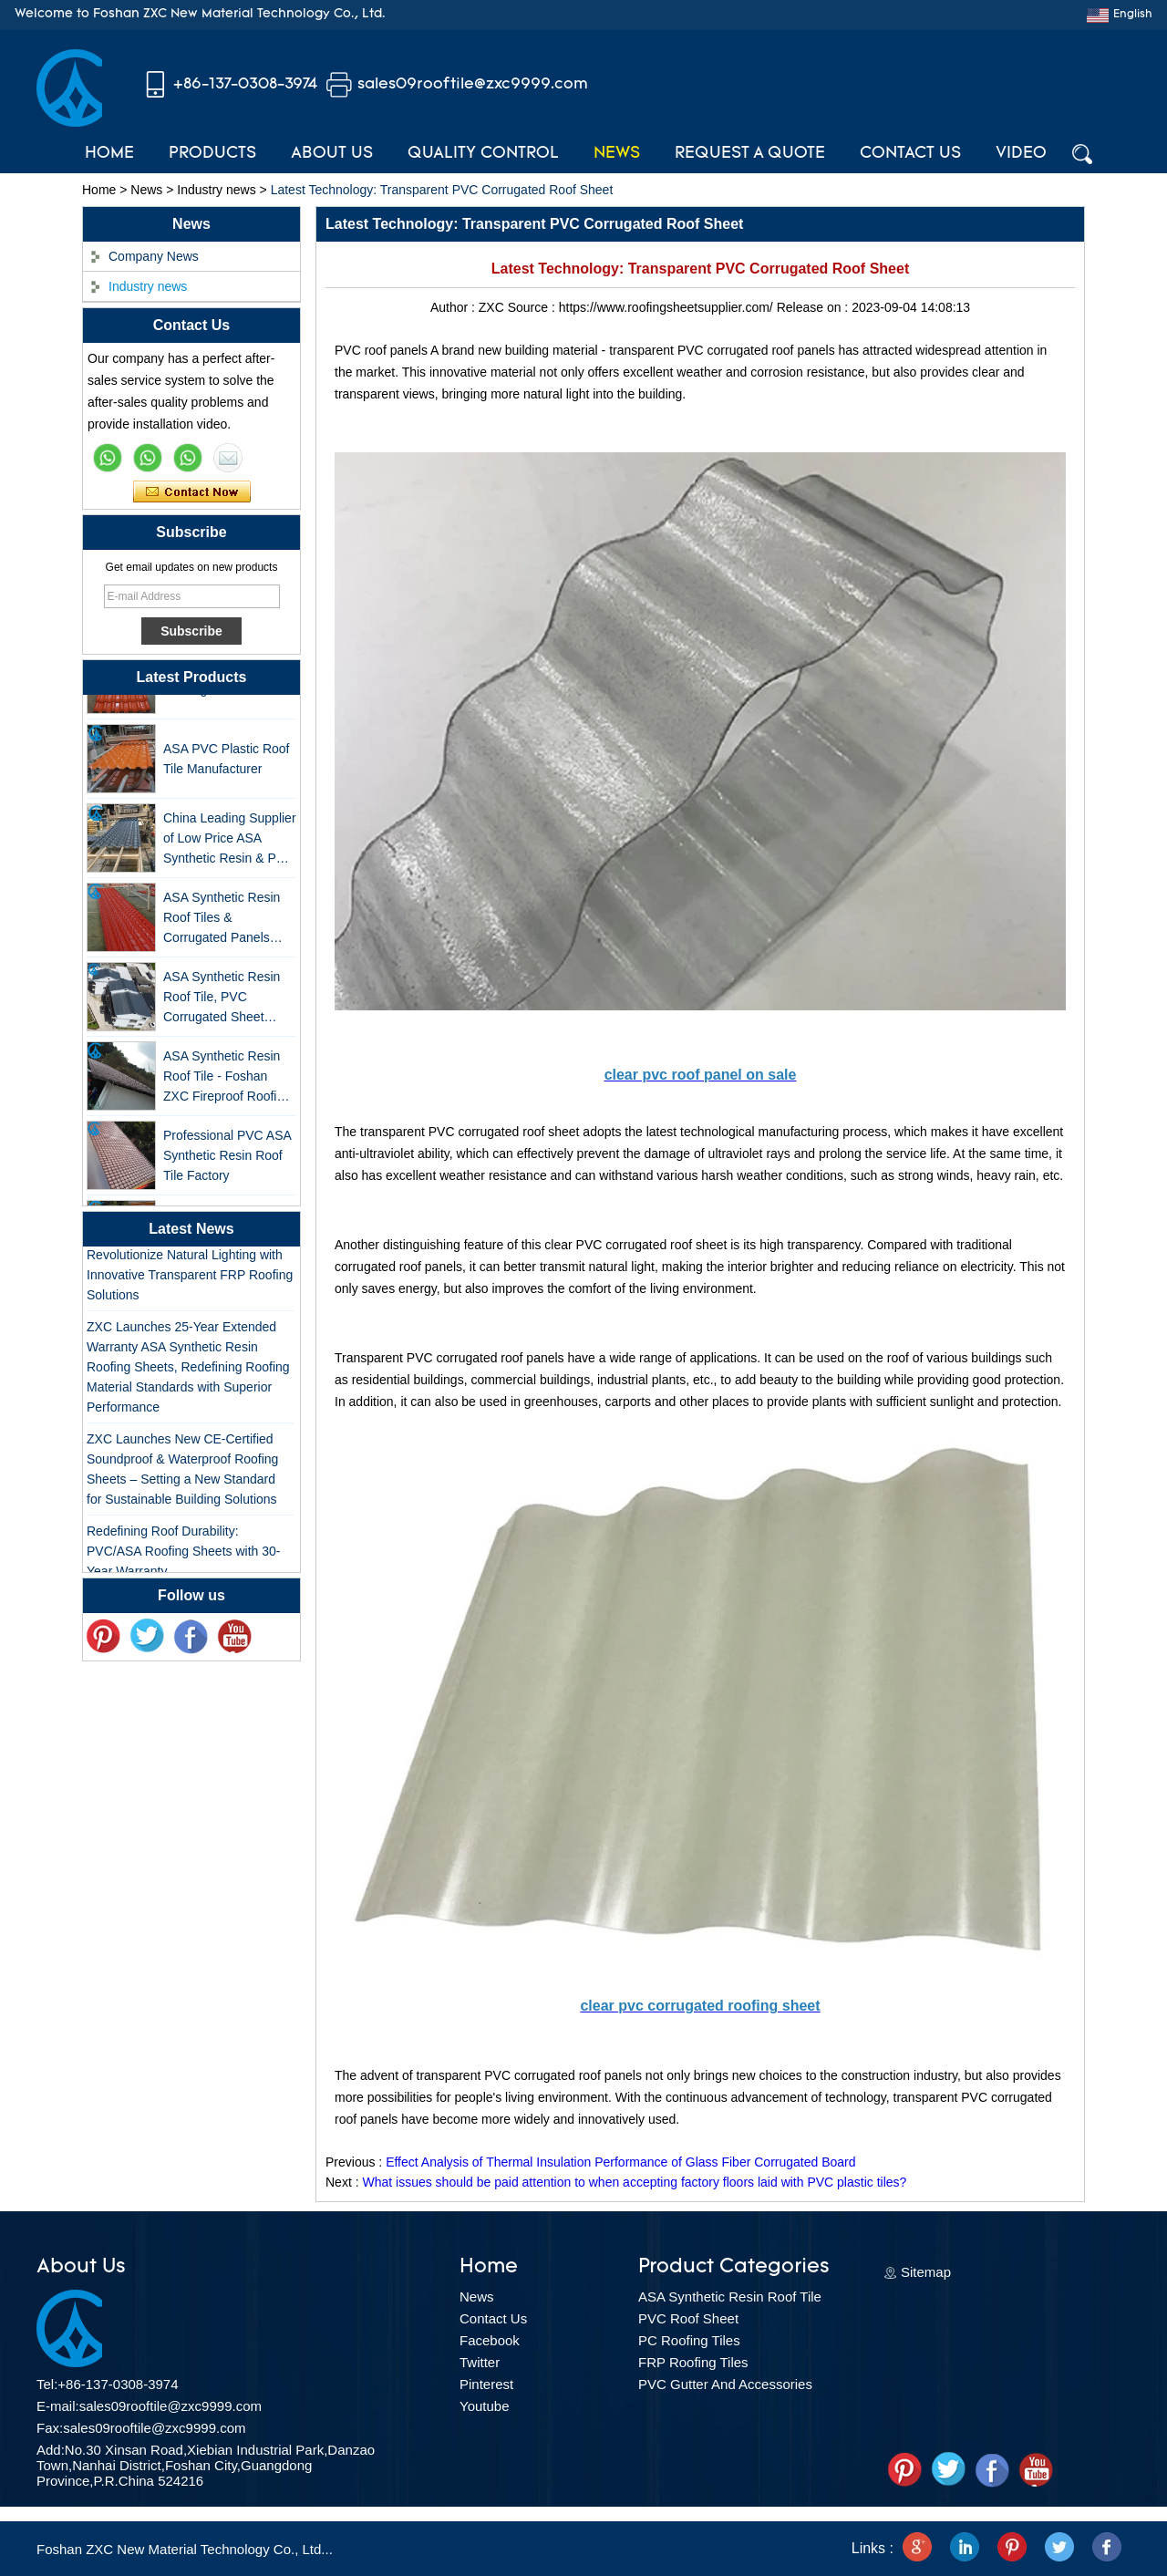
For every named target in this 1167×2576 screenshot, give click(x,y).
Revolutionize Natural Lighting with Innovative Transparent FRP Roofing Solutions (190, 1278)
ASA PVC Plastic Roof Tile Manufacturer (226, 763)
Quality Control (483, 153)
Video (1021, 153)
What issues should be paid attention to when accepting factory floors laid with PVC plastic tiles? (634, 2182)
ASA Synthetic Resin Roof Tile (729, 2296)
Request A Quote (750, 153)
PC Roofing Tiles (689, 2340)
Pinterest (486, 2384)
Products (212, 153)
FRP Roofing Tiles (693, 2362)
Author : (454, 307)
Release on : (814, 307)
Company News (153, 256)
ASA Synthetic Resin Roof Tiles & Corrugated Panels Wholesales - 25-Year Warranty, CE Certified (226, 923)
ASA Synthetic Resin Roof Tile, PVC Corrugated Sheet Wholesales (221, 1002)
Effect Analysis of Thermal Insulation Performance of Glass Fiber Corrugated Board (620, 2162)
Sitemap (926, 2272)
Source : (533, 307)
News (617, 153)
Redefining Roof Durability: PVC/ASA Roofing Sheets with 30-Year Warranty (183, 1554)
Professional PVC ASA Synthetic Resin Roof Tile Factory (227, 1160)
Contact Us (910, 153)
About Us (332, 153)
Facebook (490, 2340)
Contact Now (192, 492)
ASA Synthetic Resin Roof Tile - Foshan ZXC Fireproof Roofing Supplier (227, 1082)
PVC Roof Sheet (688, 2318)
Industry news (216, 189)
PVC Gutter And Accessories (725, 2384)
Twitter (480, 2362)
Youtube (485, 2406)
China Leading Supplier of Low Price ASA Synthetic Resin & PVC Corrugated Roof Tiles (229, 844)
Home (109, 153)
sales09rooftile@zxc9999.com (472, 84)
